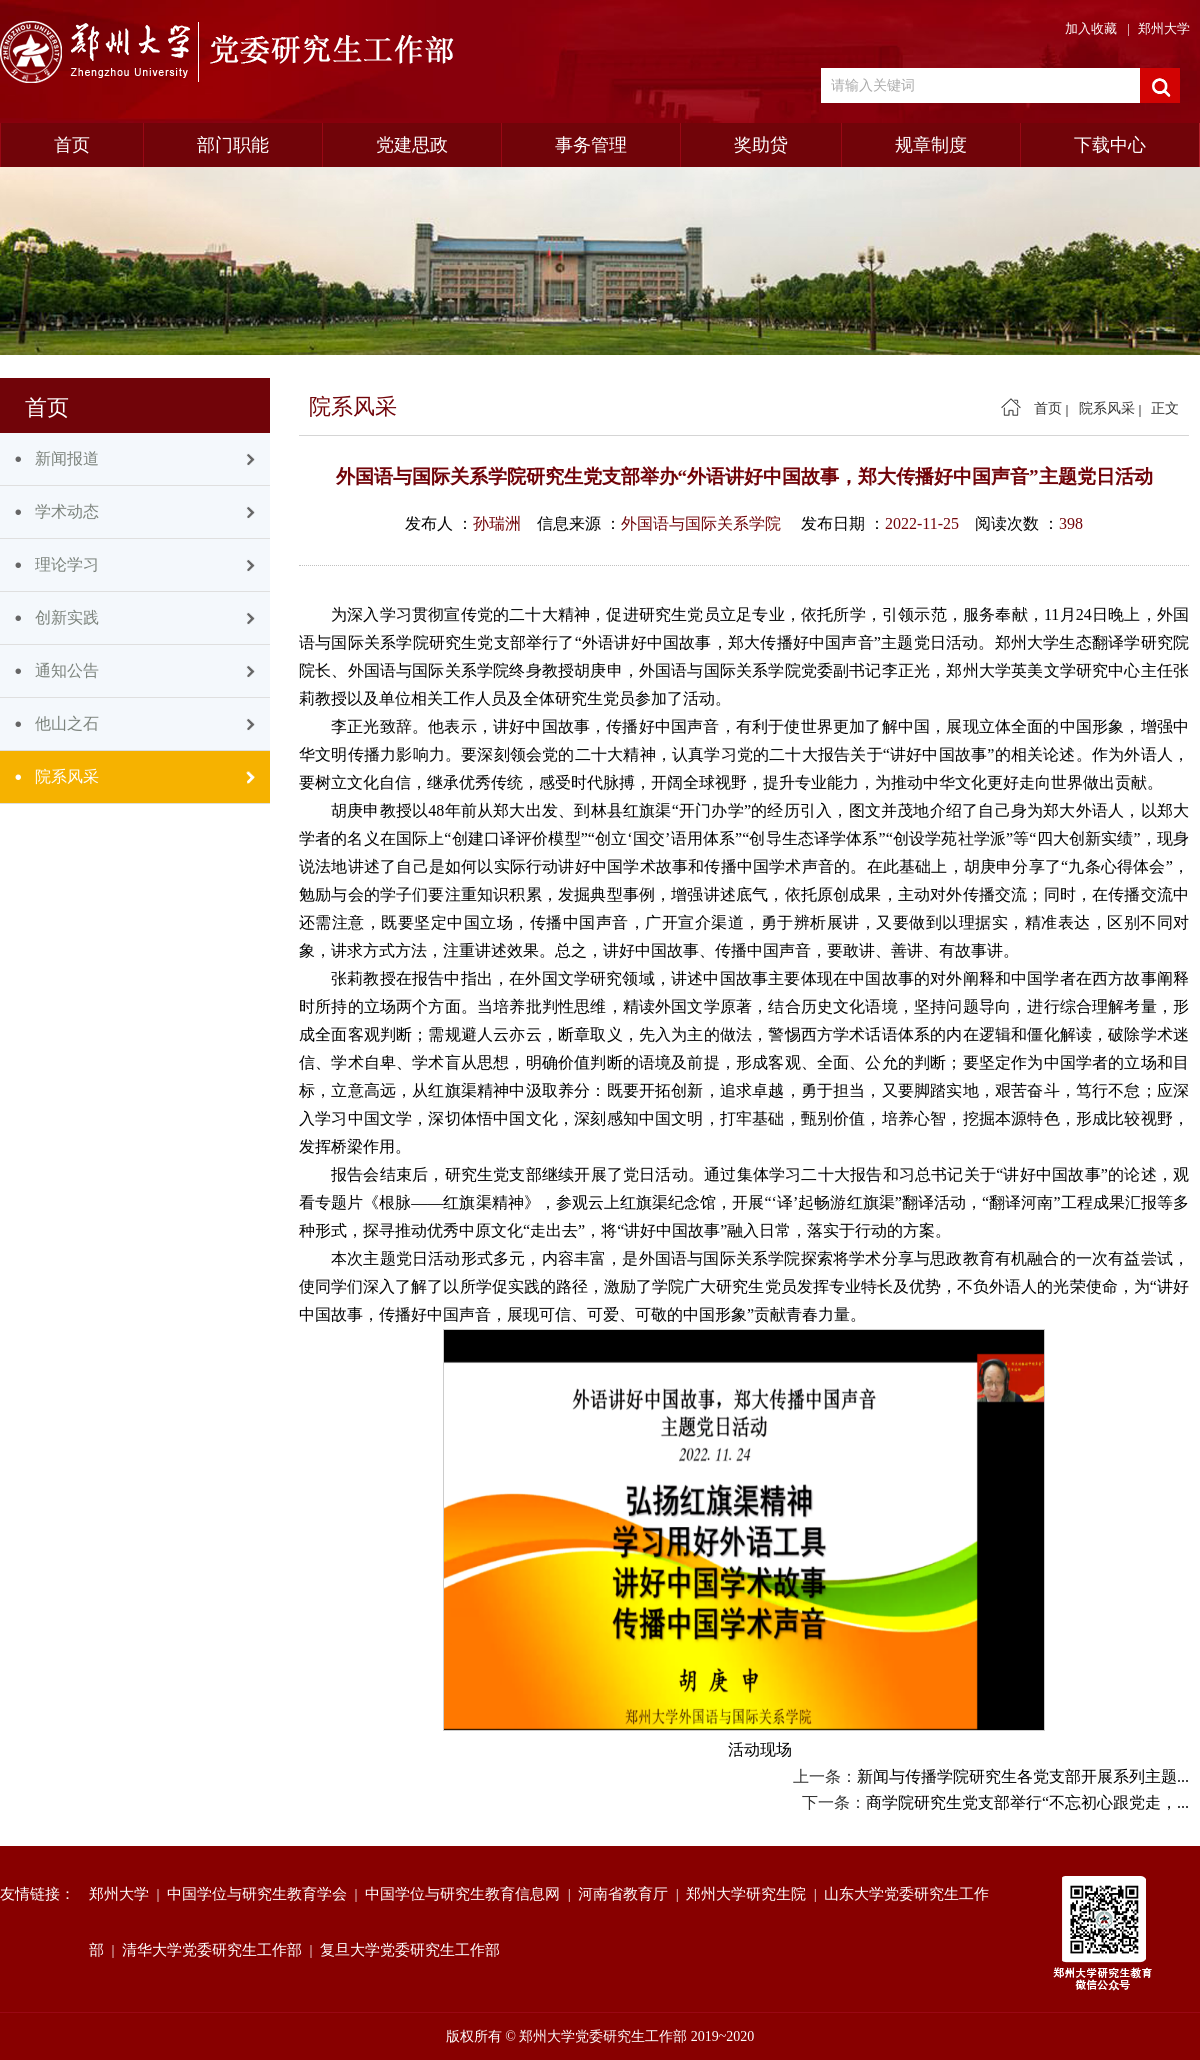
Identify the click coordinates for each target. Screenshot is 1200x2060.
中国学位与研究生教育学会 (261, 1894)
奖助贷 (761, 145)
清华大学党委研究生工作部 (216, 1950)
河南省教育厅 (627, 1894)
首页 (72, 145)
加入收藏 (1091, 28)
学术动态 (67, 511)
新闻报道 (67, 458)
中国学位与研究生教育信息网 (466, 1894)
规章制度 (931, 145)
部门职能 (233, 145)
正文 (1165, 408)
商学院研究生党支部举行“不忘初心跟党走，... (1027, 1802)
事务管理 (591, 145)
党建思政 (412, 145)
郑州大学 (1164, 28)
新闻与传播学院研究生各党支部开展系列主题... (1023, 1776)
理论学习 (67, 564)
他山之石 (67, 723)
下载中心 (1110, 145)
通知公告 (67, 670)
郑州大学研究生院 (750, 1894)
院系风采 (67, 776)
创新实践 (67, 617)
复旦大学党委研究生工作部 (414, 1950)
